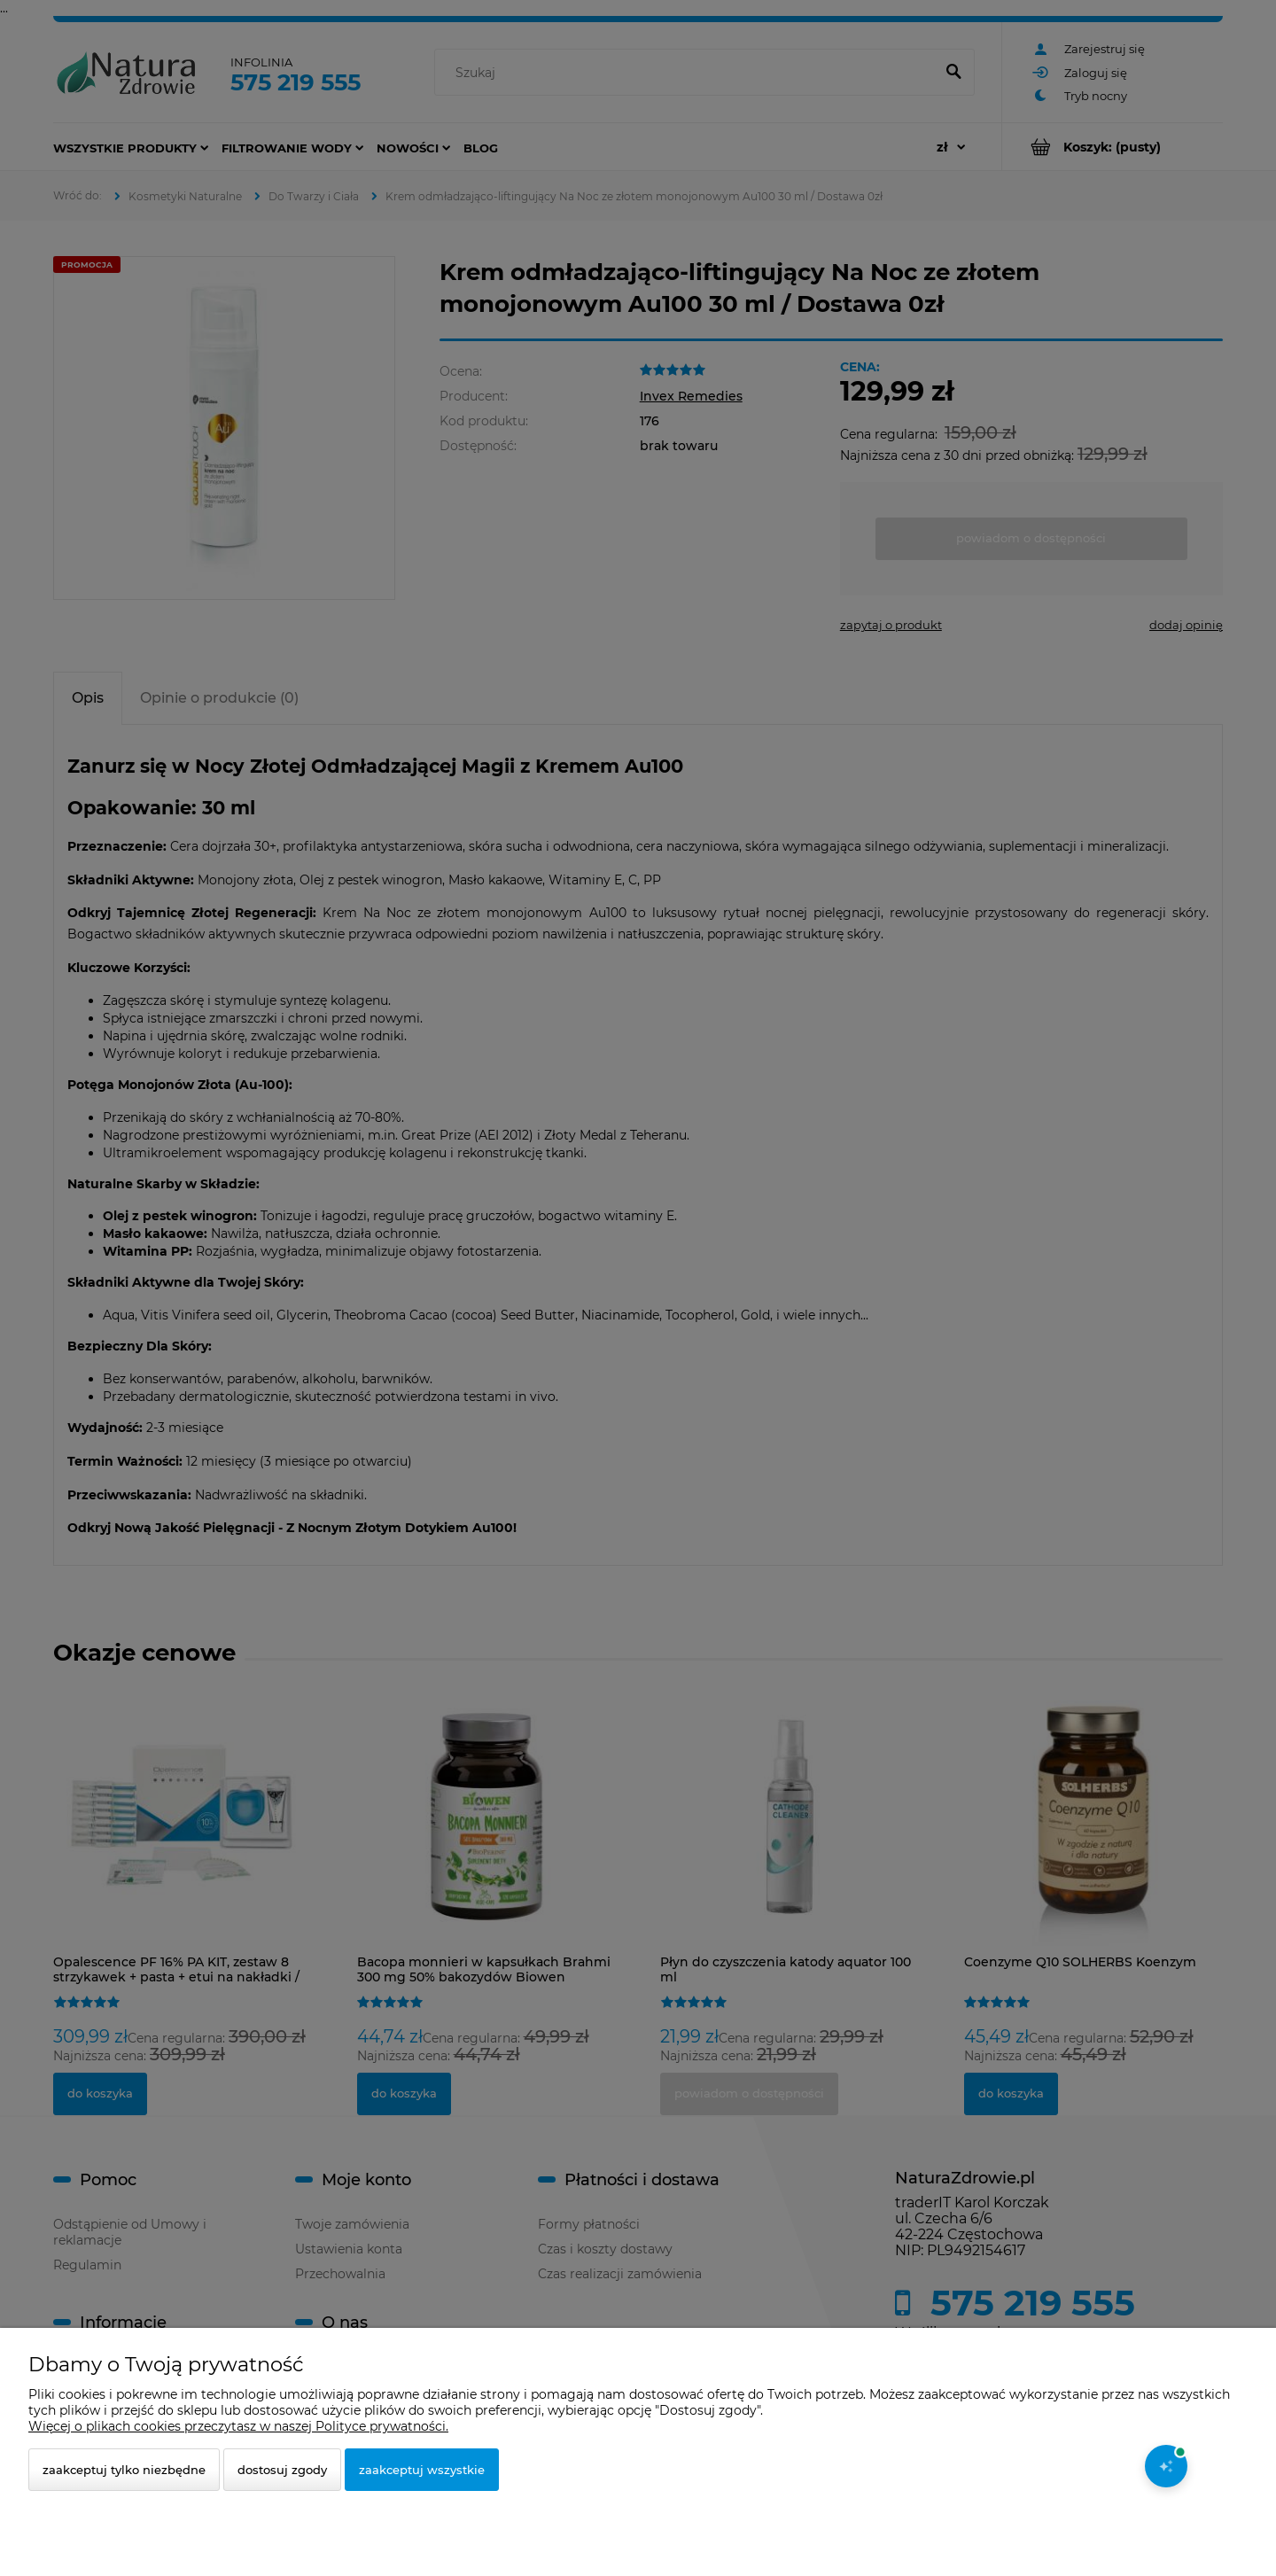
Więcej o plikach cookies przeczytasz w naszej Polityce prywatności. (238, 2426)
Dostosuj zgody (282, 2470)
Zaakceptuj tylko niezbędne (124, 2470)
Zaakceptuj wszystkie (422, 2470)
